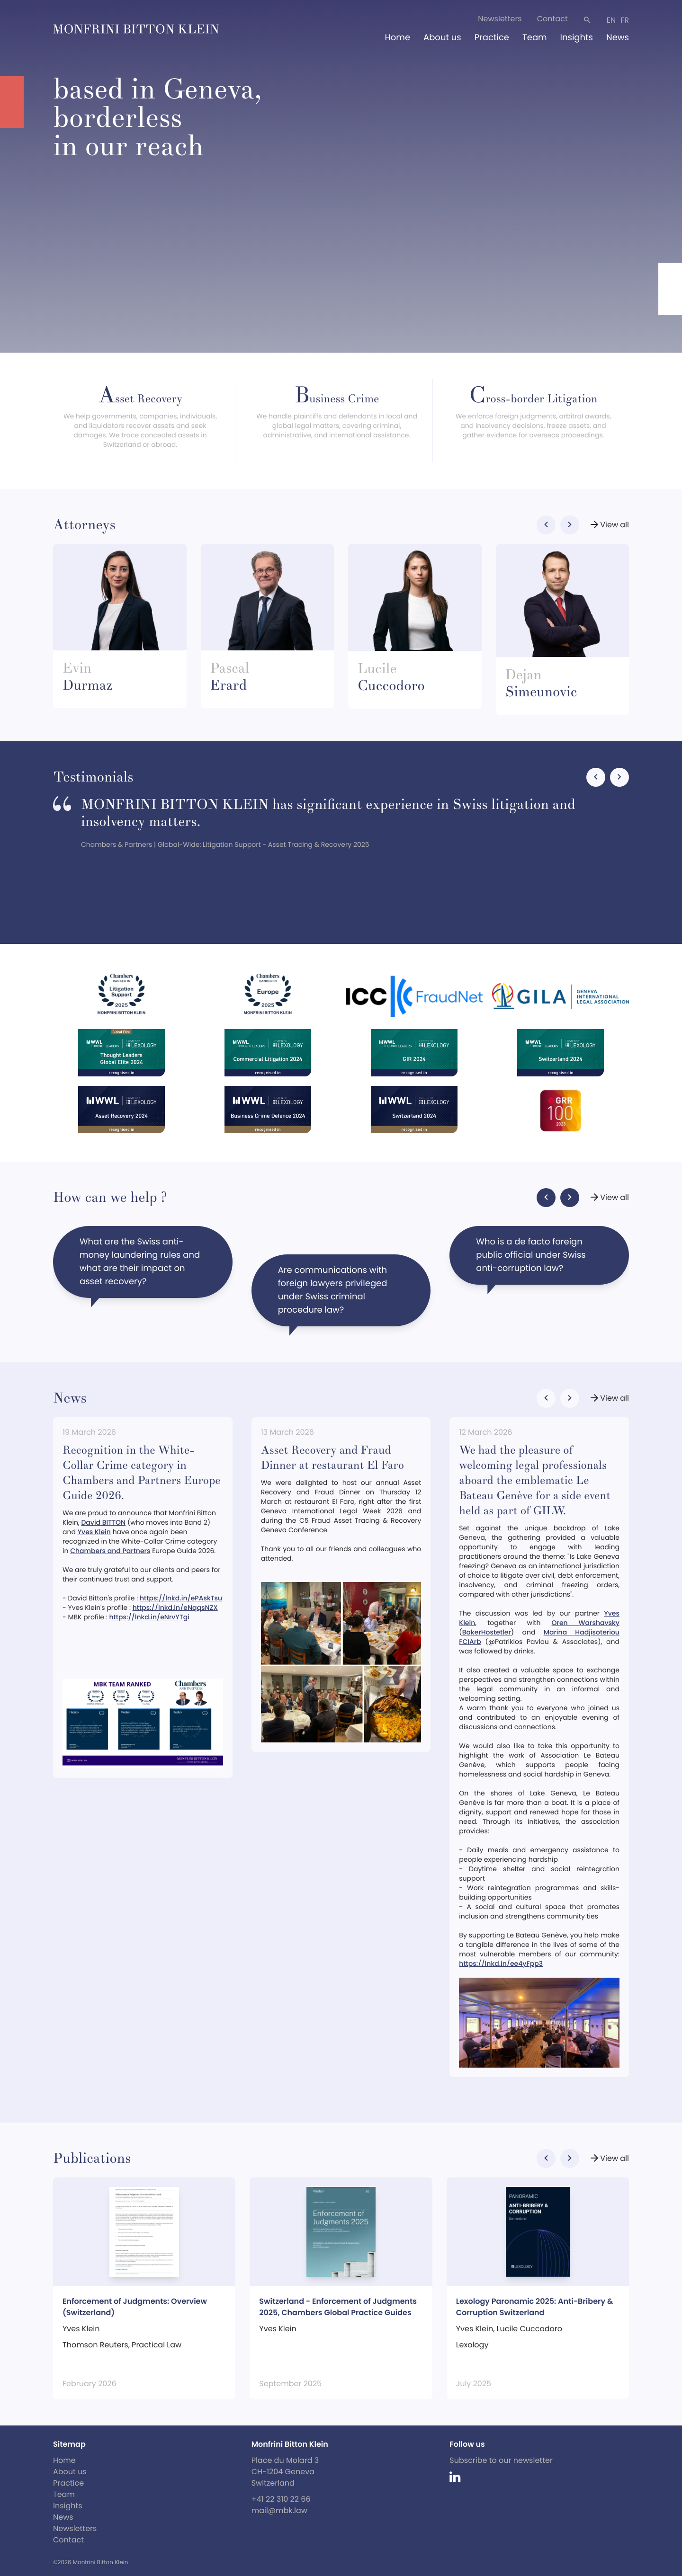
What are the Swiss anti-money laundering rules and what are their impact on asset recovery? (140, 1267)
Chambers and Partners (110, 1550)
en (611, 20)
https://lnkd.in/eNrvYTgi (149, 1617)
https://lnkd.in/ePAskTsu (181, 1598)
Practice (492, 38)
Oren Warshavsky (585, 1622)
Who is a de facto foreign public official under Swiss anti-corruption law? (530, 1260)
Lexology (472, 2344)
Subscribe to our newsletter (501, 2460)
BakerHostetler (486, 1632)
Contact (552, 18)
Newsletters (499, 18)
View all (609, 525)
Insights (576, 38)
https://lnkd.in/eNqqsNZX (175, 1607)
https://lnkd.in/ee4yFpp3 (501, 1963)
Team (534, 38)
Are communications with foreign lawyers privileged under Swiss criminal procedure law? (332, 1295)
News (617, 38)
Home (397, 38)
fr (624, 20)
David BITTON (103, 1522)
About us (442, 38)
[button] (546, 524)
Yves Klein (94, 1532)
